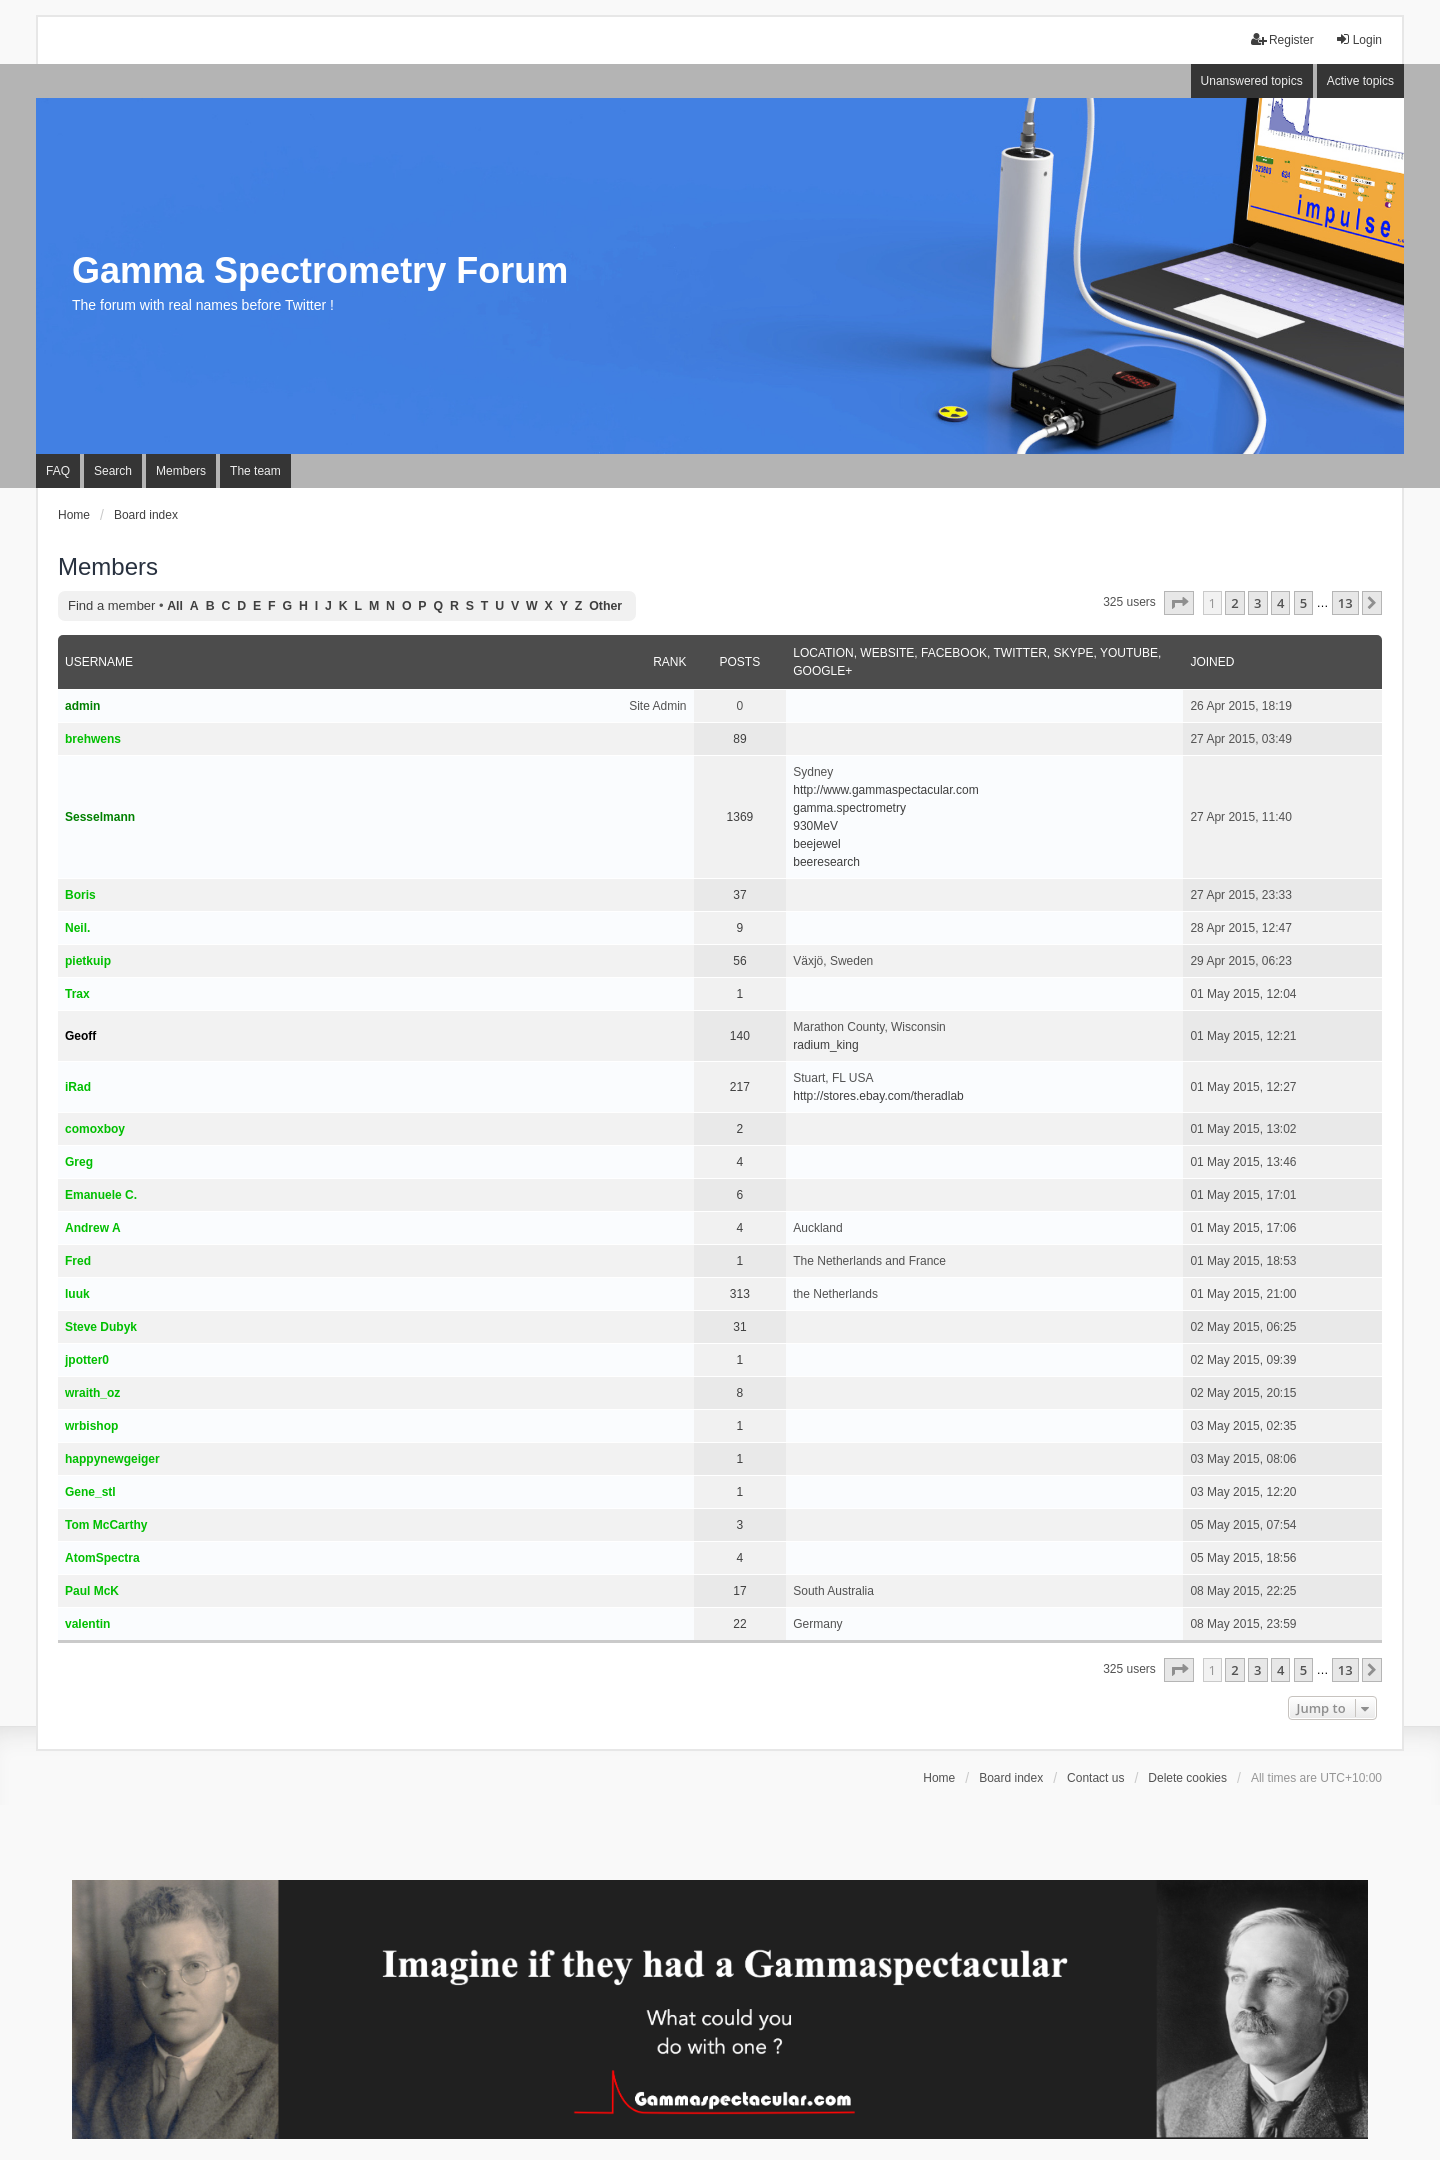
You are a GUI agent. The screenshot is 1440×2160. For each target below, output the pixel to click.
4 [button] (1280, 603)
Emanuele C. (101, 1195)
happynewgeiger (112, 1459)
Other (605, 606)
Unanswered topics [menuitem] (1252, 81)
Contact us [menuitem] (1095, 1778)
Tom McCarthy (106, 1525)
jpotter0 (87, 1360)
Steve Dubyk (101, 1327)
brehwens (93, 739)
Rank (669, 662)
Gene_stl (90, 1492)
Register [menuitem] (1282, 39)
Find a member (111, 605)
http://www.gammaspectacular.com (885, 790)
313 (740, 1294)
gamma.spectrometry (849, 808)
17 (739, 1591)
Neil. (77, 928)
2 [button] (1234, 603)
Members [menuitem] (181, 471)
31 (739, 1327)
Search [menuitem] (113, 471)
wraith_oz (92, 1393)
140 (740, 1036)
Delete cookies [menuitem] (1187, 1778)
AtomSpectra (102, 1558)
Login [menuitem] (1358, 39)
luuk (77, 1294)
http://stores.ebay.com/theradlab (878, 1096)
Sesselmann (100, 817)
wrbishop (91, 1426)
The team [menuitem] (255, 471)
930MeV (815, 826)
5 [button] (1303, 603)
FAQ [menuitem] (58, 471)
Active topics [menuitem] (1360, 81)
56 (739, 961)
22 (739, 1624)
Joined (1212, 662)
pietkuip (88, 961)
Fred (78, 1261)
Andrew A (93, 1228)
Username (99, 662)
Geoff (80, 1036)
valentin (87, 1624)
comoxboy (95, 1129)
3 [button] (1257, 603)
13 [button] (1345, 603)
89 (739, 739)
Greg (79, 1162)
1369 (740, 817)
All (175, 606)
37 (739, 895)
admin (82, 706)
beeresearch (826, 862)
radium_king (825, 1045)
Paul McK (92, 1591)
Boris (80, 895)
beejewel (816, 844)
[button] (1179, 603)
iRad (78, 1087)
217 (740, 1087)
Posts (740, 662)
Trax (77, 994)
